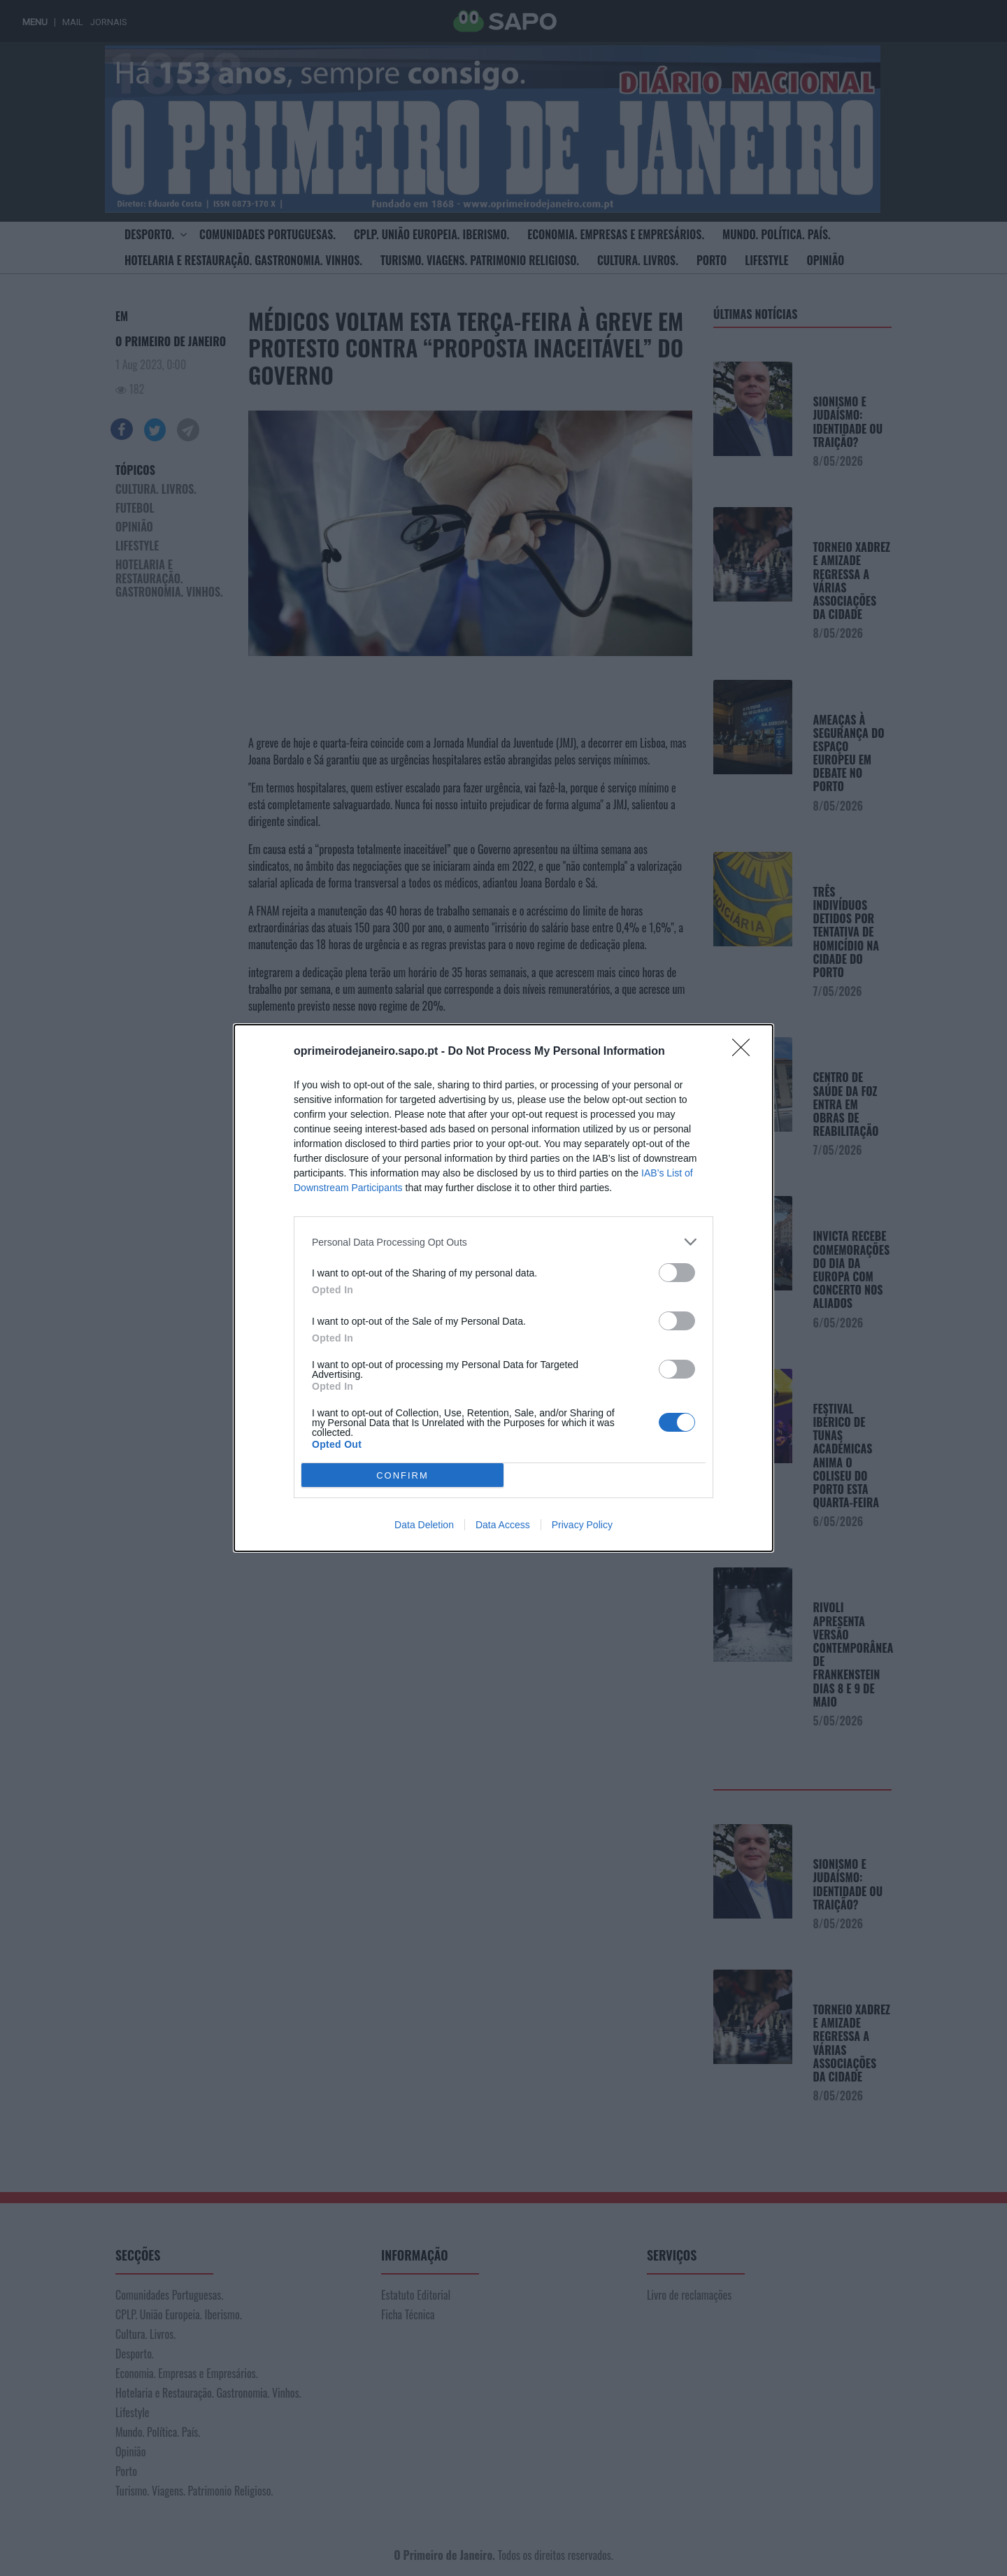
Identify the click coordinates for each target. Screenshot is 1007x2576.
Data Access (503, 1524)
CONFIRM (402, 1475)
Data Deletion (424, 1524)
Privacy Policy (582, 1524)
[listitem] (503, 1241)
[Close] (745, 1052)
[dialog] (503, 1288)
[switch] (677, 1272)
